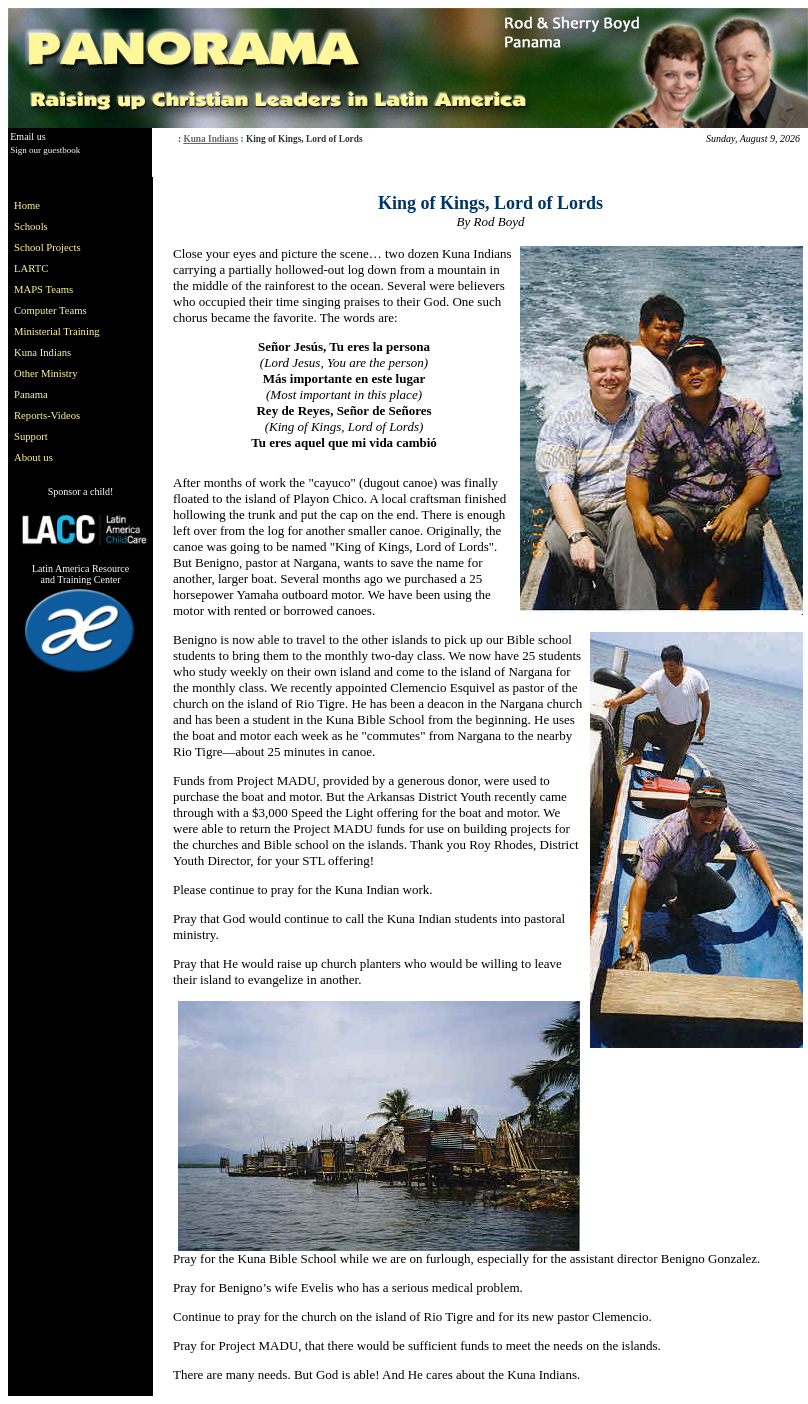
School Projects (47, 247)
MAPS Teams (43, 289)
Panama (31, 394)
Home (27, 205)
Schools (31, 226)
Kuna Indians (210, 139)
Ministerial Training (57, 331)
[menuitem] (61, 205)
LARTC (31, 268)
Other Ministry (46, 373)
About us (33, 457)
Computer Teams (50, 310)
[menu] (61, 331)
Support (31, 436)
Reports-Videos (47, 415)
